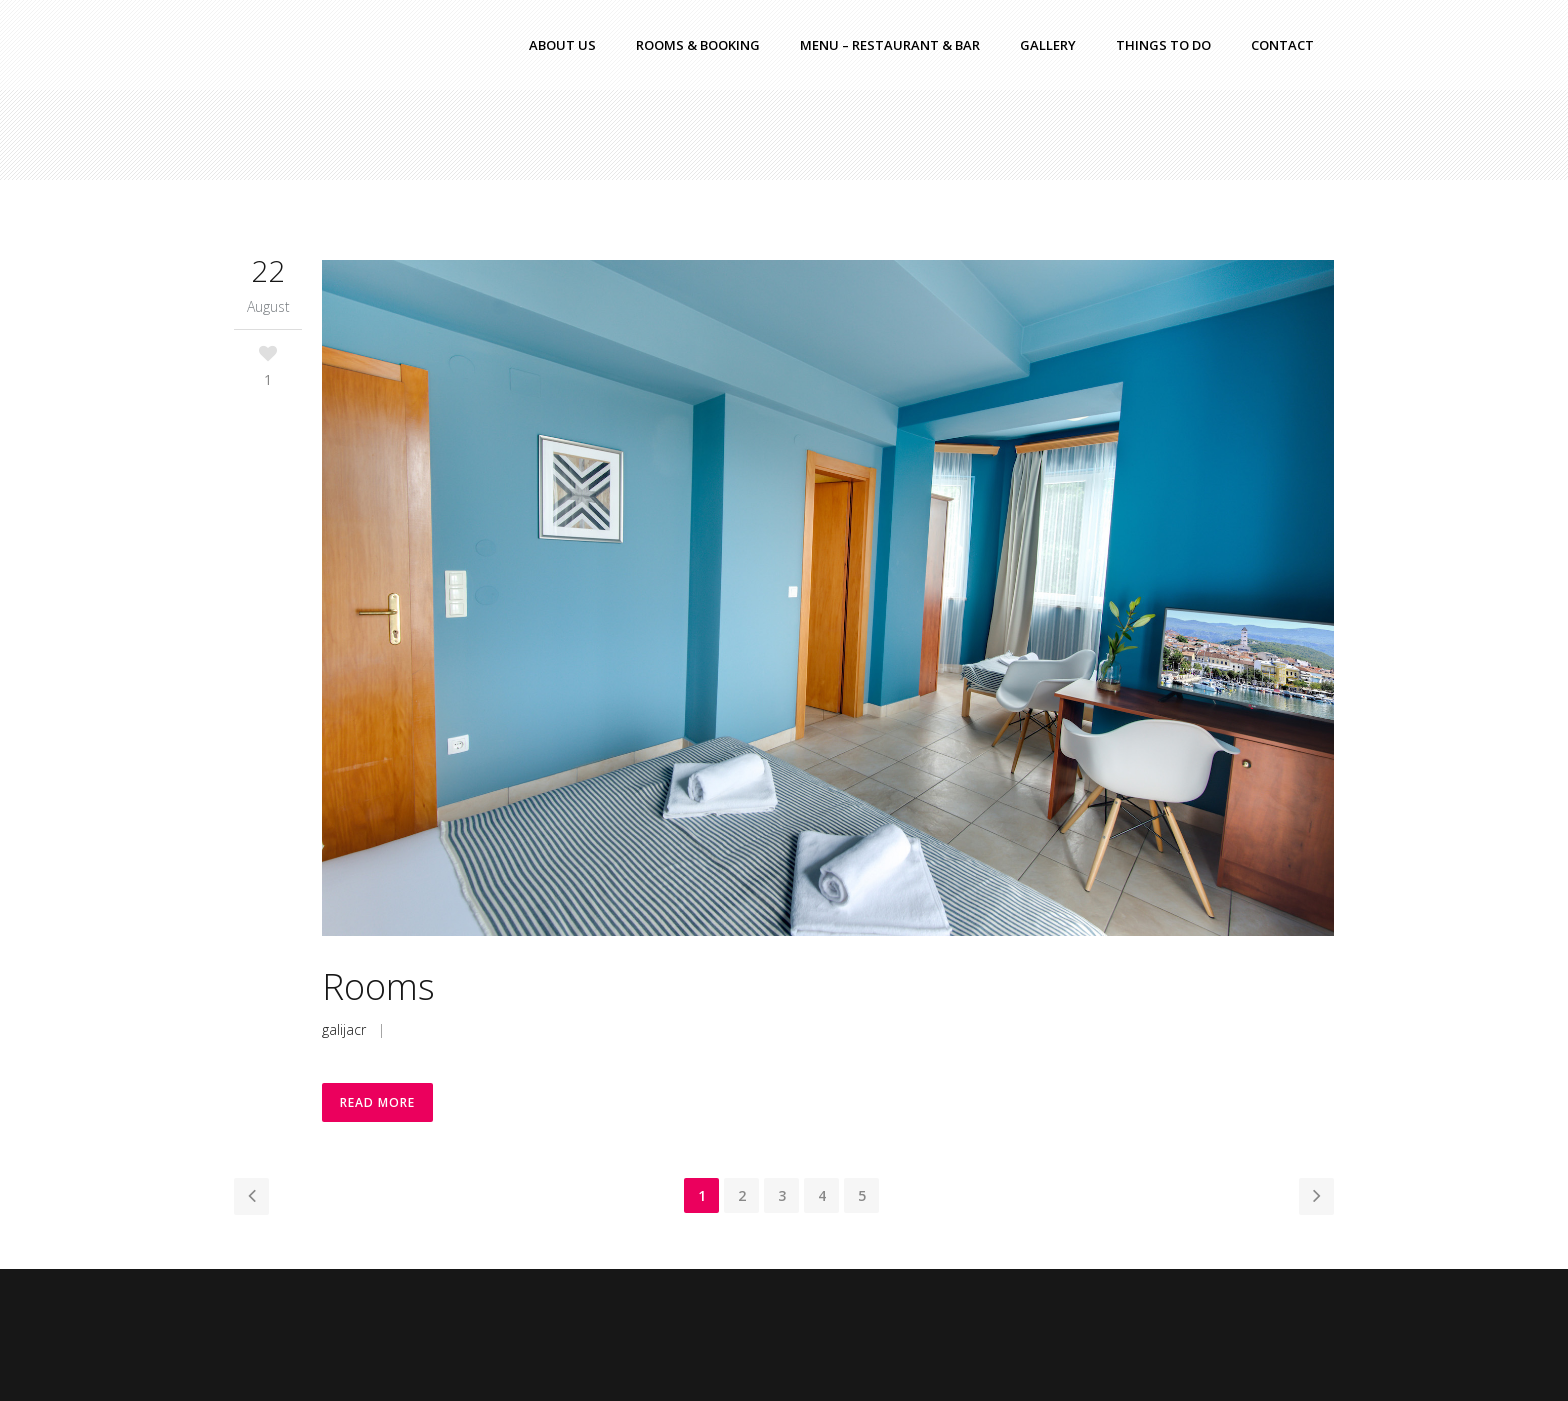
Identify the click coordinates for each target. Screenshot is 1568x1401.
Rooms (378, 986)
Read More (377, 1102)
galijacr (344, 1029)
